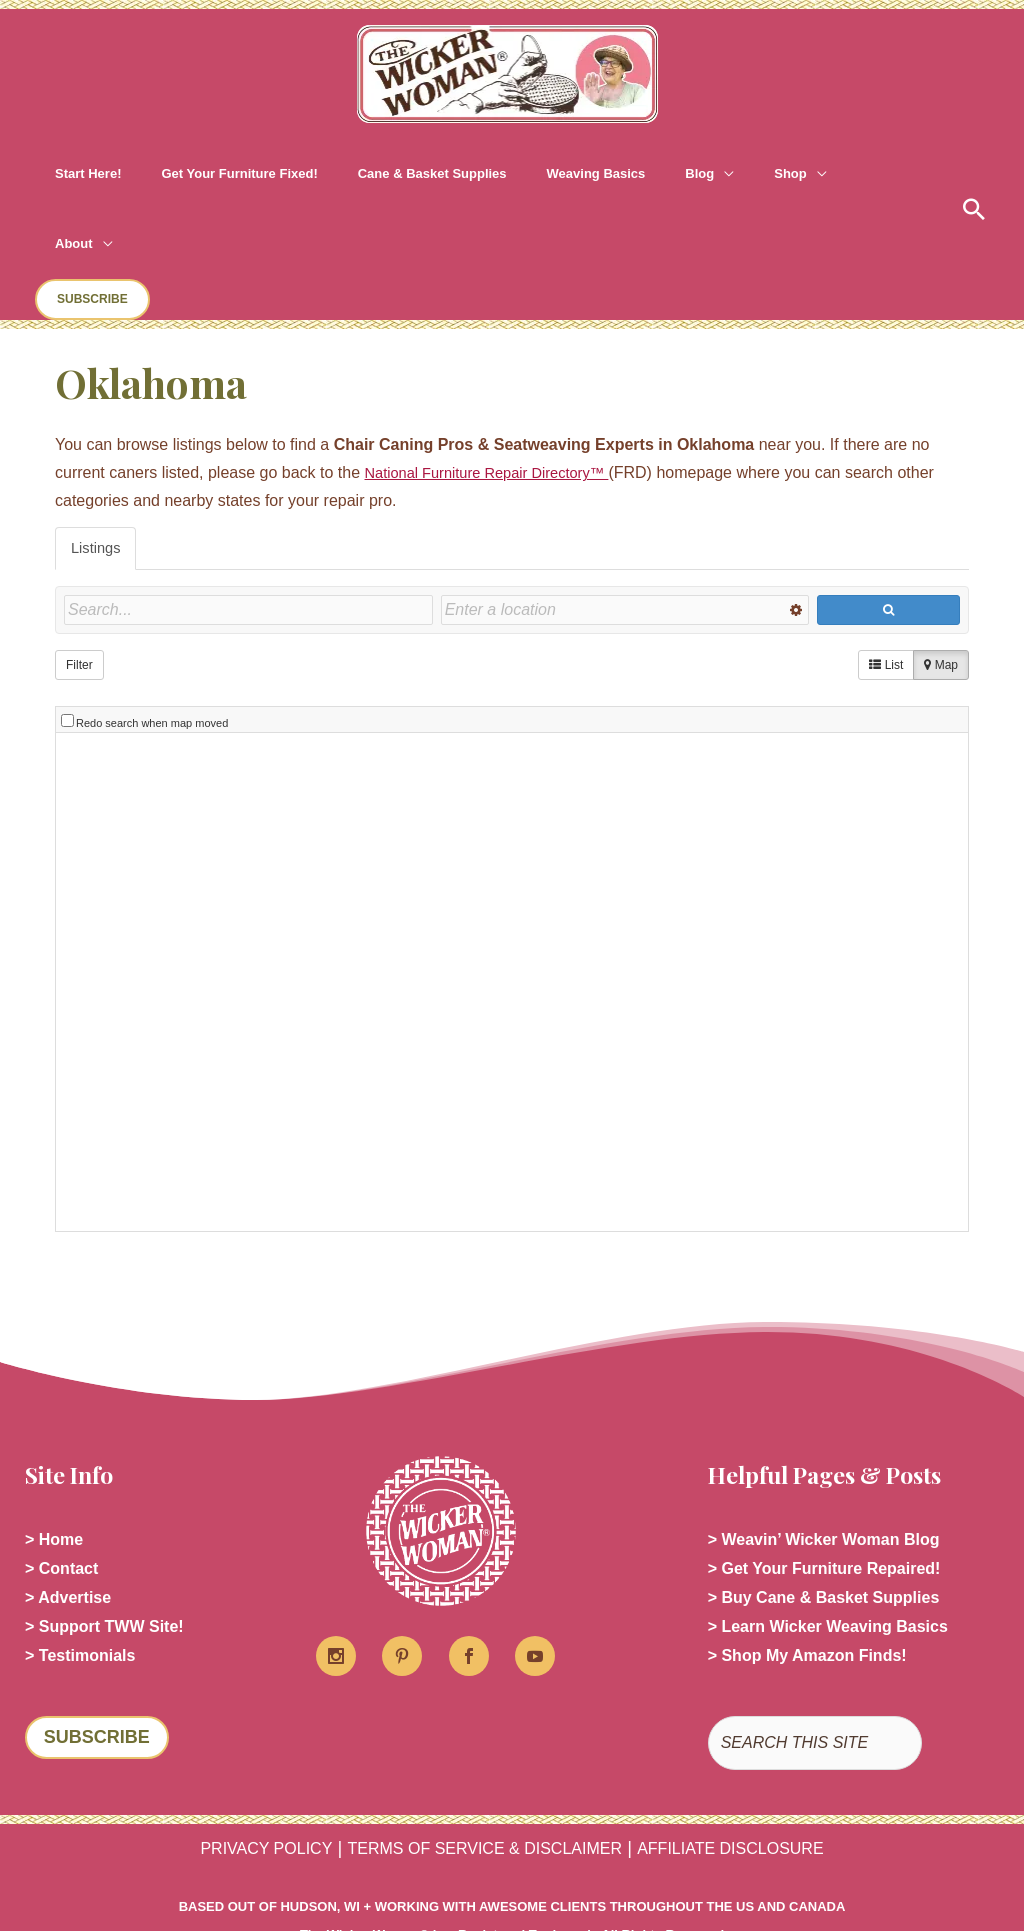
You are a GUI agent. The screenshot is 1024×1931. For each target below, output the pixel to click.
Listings (98, 437)
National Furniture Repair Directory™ (499, 361)
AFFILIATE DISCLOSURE (763, 1743)
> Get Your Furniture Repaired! (824, 1454)
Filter (79, 556)
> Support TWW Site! (104, 1518)
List (886, 556)
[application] (634, 174)
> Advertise (68, 1486)
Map (941, 556)
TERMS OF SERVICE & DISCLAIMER (480, 1743)
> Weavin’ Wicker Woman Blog (824, 1422)
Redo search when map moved (152, 604)
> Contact (61, 1454)
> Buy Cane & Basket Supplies (824, 1486)
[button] (839, 174)
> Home (54, 1422)
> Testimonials (80, 1550)
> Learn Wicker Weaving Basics (828, 1518)
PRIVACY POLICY (228, 1743)
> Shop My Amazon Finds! (807, 1550)
